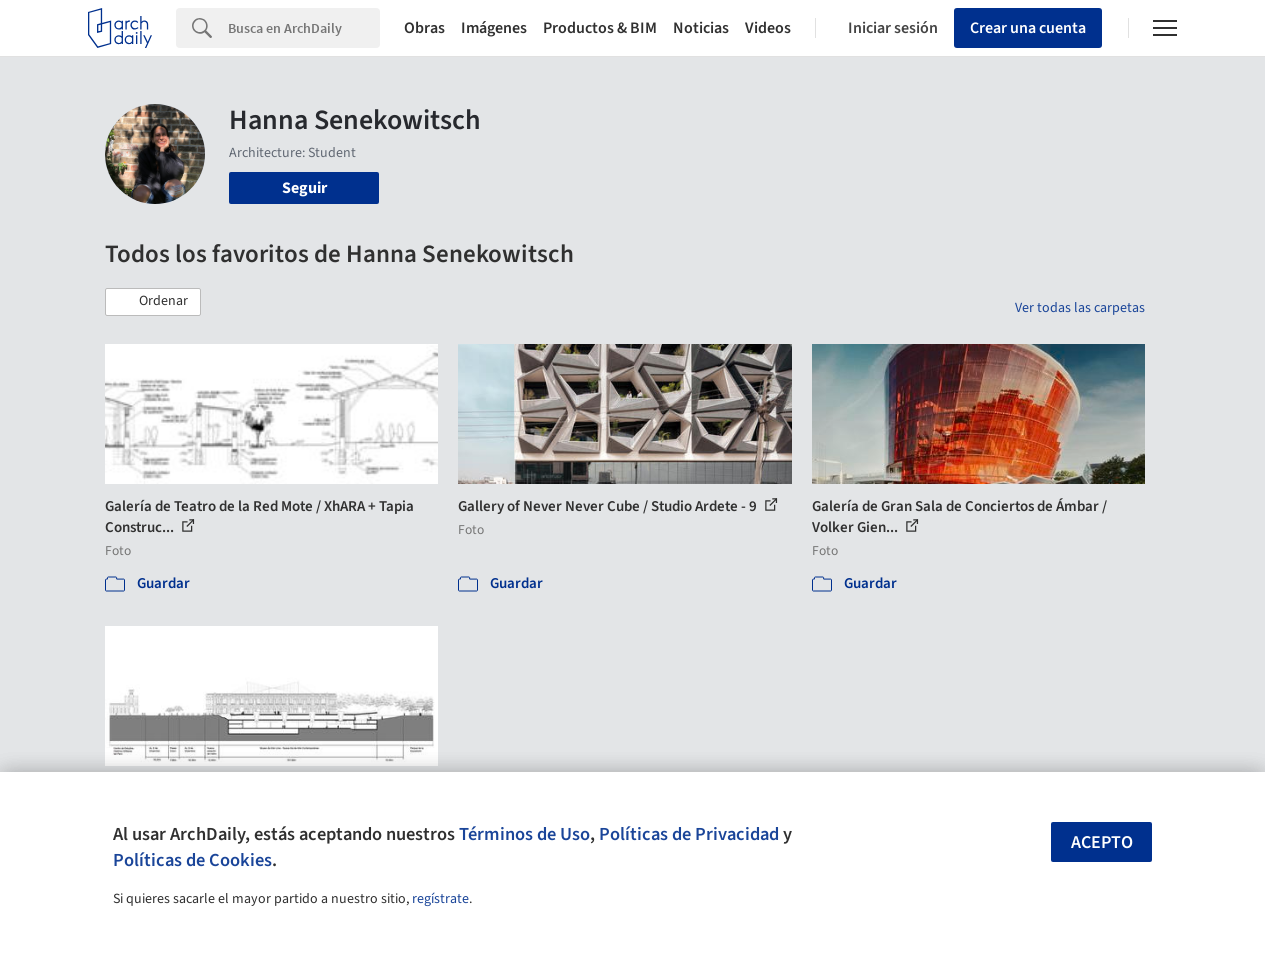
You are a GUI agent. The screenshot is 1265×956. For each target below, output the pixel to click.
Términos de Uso (524, 834)
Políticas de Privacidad (689, 834)
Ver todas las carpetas (1080, 308)
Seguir (304, 188)
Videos (768, 28)
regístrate (440, 899)
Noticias (701, 28)
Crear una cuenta (1028, 28)
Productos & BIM (600, 28)
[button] (153, 302)
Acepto (1102, 842)
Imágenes (494, 28)
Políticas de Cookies (192, 860)
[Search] (304, 28)
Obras (424, 28)
